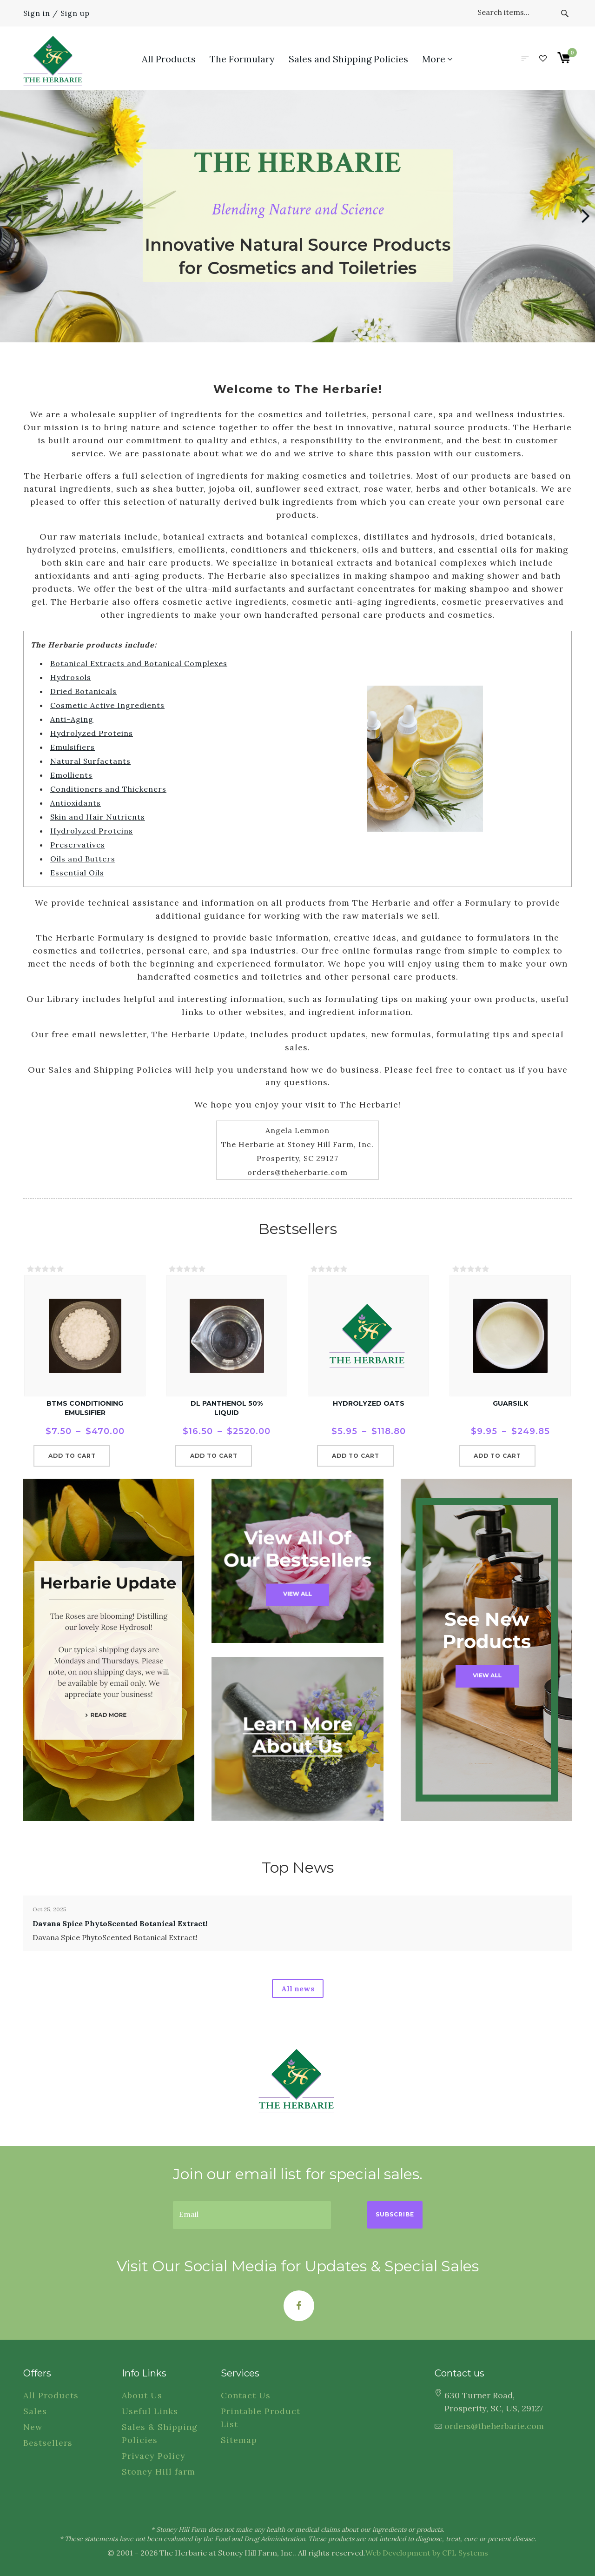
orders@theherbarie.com (494, 2426)
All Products (51, 2395)
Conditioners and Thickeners (108, 789)
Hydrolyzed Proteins (91, 733)
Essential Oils (77, 872)
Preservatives (77, 844)
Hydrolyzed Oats (368, 1403)
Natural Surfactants (90, 761)
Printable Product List (260, 2417)
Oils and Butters (82, 858)
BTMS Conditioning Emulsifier (84, 1408)
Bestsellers (48, 2442)
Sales (35, 2411)
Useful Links (150, 2411)
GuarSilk (510, 1403)
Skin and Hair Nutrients (97, 816)
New (32, 2427)
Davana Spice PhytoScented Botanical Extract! (120, 1923)
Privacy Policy (153, 2455)
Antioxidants (75, 803)
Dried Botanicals (83, 691)
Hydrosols (70, 677)
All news (297, 1988)
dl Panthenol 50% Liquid (227, 1408)
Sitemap (239, 2440)
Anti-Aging (71, 719)
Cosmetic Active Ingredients (107, 705)
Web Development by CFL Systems (426, 2552)
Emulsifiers (72, 747)
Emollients (71, 775)
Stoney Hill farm (158, 2471)
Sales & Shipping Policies (160, 2433)
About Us (142, 2395)
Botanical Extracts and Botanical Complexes (138, 663)
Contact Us (246, 2395)
